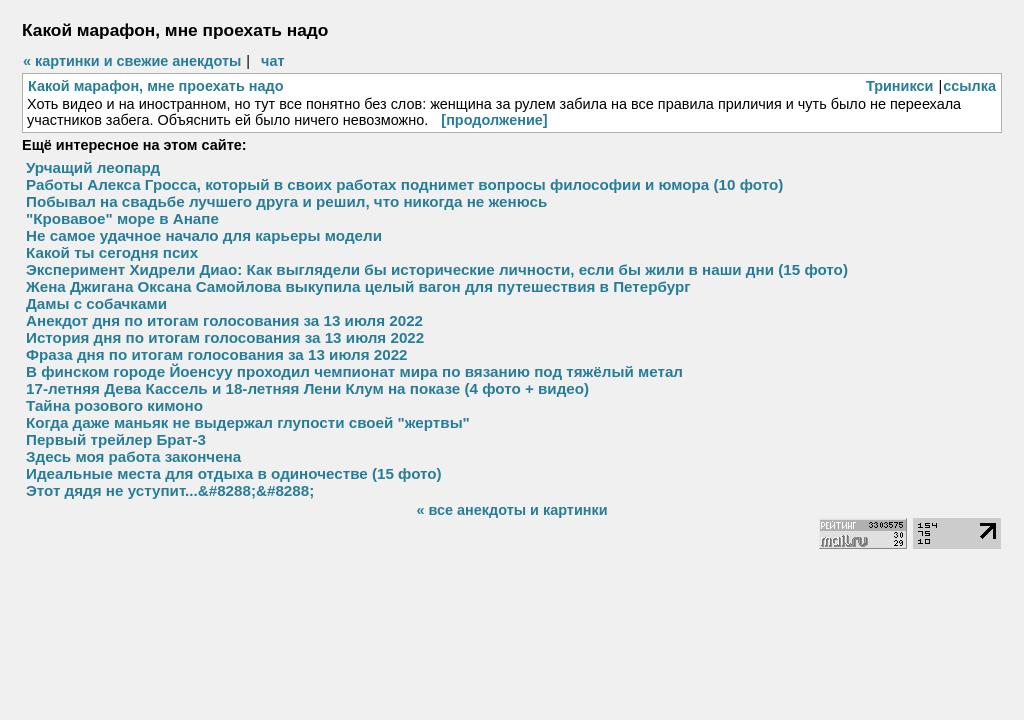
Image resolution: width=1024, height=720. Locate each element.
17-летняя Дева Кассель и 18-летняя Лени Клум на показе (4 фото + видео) (307, 388)
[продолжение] (494, 120)
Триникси (900, 86)
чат (272, 61)
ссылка (969, 86)
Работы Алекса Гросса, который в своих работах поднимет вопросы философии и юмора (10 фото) (404, 184)
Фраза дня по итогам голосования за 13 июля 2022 (217, 354)
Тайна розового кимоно (114, 405)
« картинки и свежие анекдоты (132, 61)
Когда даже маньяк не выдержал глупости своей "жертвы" (248, 422)
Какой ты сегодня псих (112, 252)
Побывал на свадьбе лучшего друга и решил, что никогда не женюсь (286, 201)
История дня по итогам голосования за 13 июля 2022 (225, 337)
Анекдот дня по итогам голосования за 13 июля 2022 (224, 320)
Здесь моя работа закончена (133, 456)
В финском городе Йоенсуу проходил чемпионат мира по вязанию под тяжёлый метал (354, 371)
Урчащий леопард (93, 167)
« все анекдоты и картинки (511, 510)
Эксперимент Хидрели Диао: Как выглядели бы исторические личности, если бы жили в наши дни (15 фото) (437, 269)
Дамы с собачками (96, 303)
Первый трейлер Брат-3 (116, 439)
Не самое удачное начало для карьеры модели (204, 235)
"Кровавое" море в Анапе (122, 218)
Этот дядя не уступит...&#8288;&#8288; (170, 490)
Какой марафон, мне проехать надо (156, 86)
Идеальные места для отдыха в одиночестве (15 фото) (234, 473)
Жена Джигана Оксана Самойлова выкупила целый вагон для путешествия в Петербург (358, 286)
